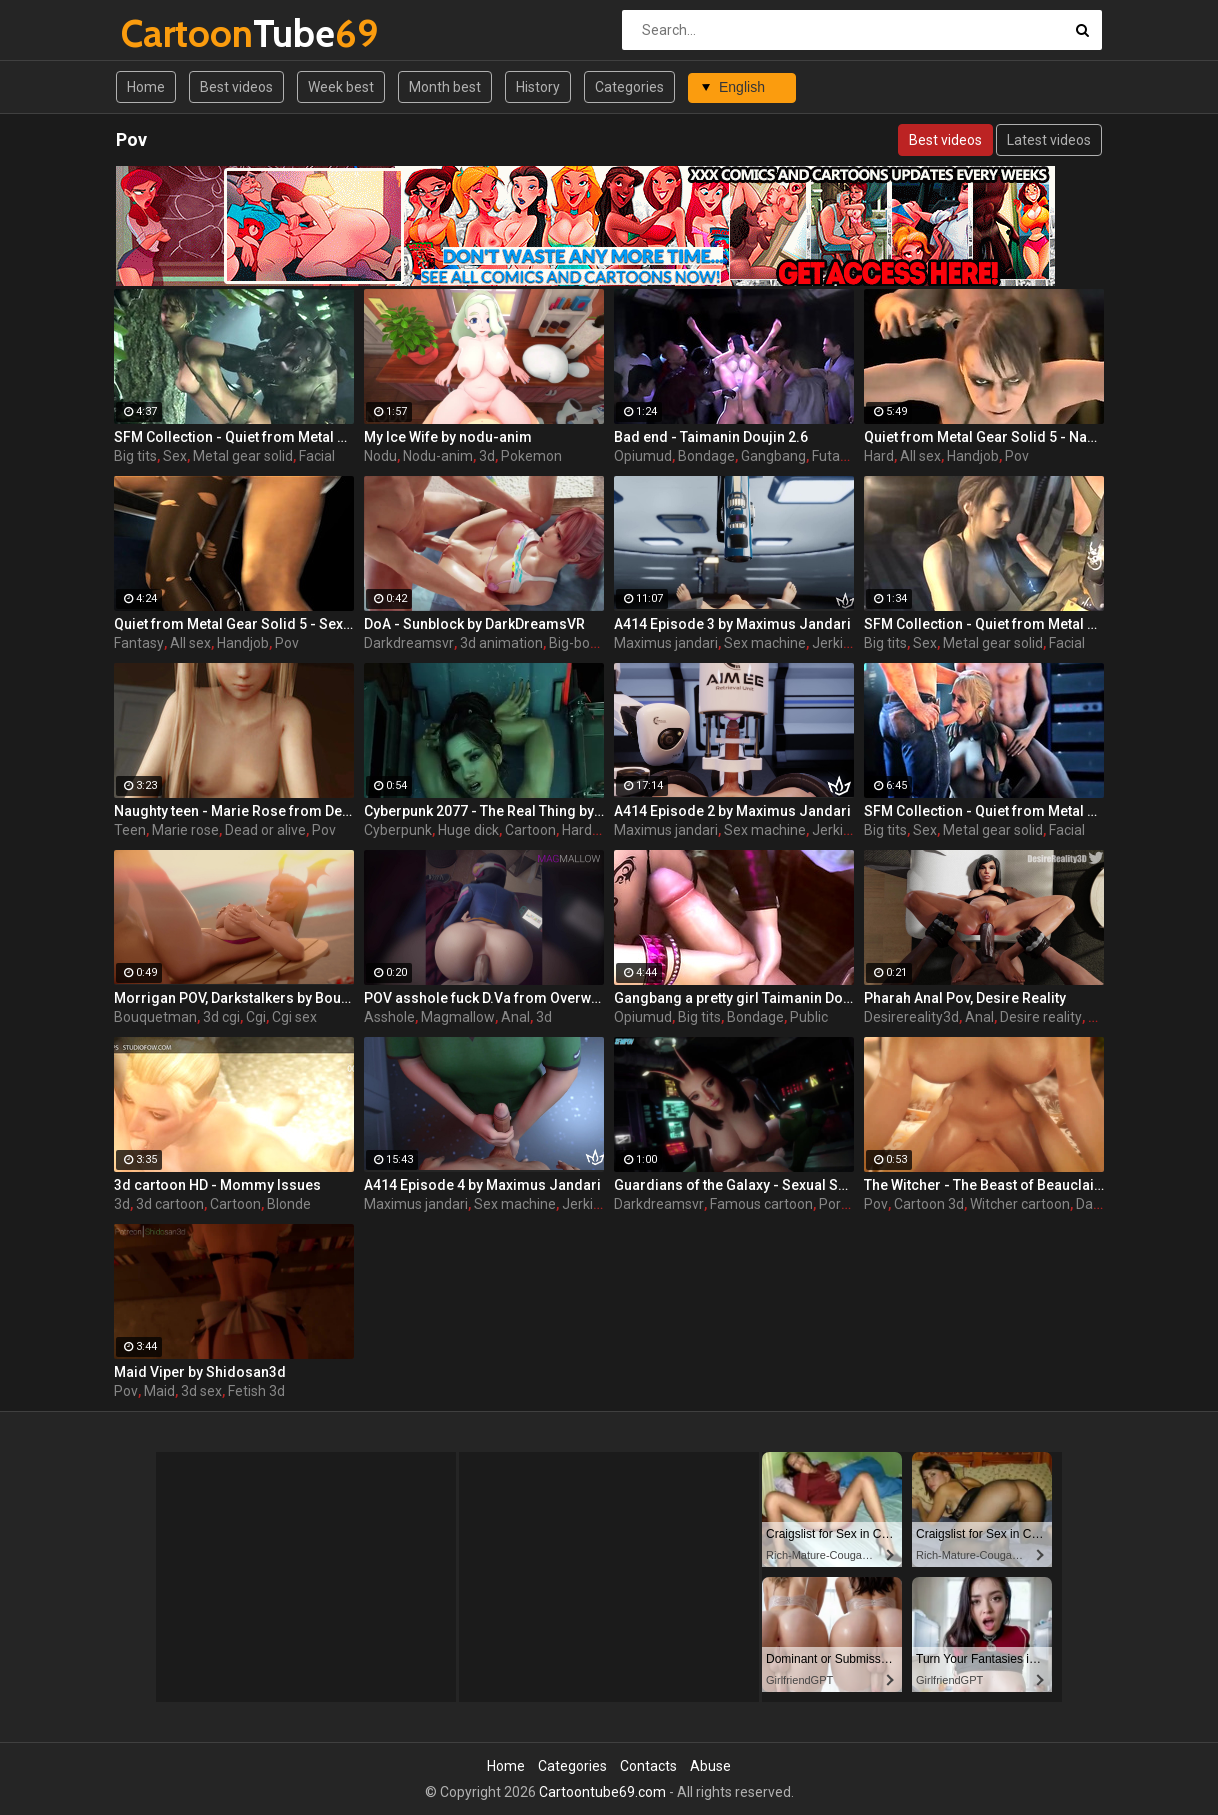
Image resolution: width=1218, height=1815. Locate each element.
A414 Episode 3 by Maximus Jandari (732, 624)
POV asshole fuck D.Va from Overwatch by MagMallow (484, 998)
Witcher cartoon (1020, 1204)
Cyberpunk (398, 830)
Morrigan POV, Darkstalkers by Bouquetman (234, 998)
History (538, 87)
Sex (175, 456)
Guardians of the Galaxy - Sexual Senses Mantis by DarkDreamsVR (734, 1185)
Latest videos (1049, 140)
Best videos (236, 87)
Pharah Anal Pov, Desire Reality (965, 998)
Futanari (838, 456)
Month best (445, 87)
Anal (515, 1017)
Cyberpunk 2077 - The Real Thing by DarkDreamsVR (484, 811)
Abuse (710, 1766)
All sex (920, 456)
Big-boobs (581, 643)
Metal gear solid (243, 456)
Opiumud (643, 456)
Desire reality (1041, 1017)
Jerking (835, 643)
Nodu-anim (438, 456)
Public (809, 1017)
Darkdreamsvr (409, 643)
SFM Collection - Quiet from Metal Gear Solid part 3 (234, 437)
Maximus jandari (666, 643)
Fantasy (139, 643)
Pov (1017, 456)
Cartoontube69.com (602, 1792)
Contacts (648, 1766)
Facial (317, 456)
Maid (159, 1391)
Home (146, 87)
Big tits (135, 456)
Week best (341, 87)
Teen (130, 830)
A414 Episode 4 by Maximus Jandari (482, 1185)
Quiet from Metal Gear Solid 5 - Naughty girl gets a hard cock (984, 437)
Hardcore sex (603, 830)
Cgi (256, 1017)
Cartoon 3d (929, 1204)
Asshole (389, 1017)
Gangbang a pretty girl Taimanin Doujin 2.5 (734, 998)
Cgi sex (294, 1017)
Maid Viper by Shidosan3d (200, 1372)
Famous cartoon (761, 1204)
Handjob (973, 456)
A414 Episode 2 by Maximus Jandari (732, 811)
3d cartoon (170, 1204)
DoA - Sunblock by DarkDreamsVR (474, 624)
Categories (629, 87)
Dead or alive (265, 830)
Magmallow (458, 1017)
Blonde (289, 1204)
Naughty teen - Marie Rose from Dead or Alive (234, 811)
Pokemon (531, 456)
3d (487, 456)
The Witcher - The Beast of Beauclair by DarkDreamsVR (984, 1185)
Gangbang (773, 456)
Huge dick (468, 830)
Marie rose (185, 830)
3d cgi (221, 1017)
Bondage (706, 456)
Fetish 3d (256, 1391)
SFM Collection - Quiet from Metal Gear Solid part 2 (984, 624)
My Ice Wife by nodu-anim (448, 437)
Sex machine (765, 643)
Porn (834, 1204)
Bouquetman (155, 1017)
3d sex (201, 1391)
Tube (173, 33)
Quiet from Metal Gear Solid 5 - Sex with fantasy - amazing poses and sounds (234, 624)
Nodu (380, 456)
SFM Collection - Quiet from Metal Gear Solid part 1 (984, 811)
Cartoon (530, 830)
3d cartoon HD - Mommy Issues (217, 1185)
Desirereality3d (911, 1017)
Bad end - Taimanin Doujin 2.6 (711, 437)
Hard (879, 456)
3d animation (501, 643)
